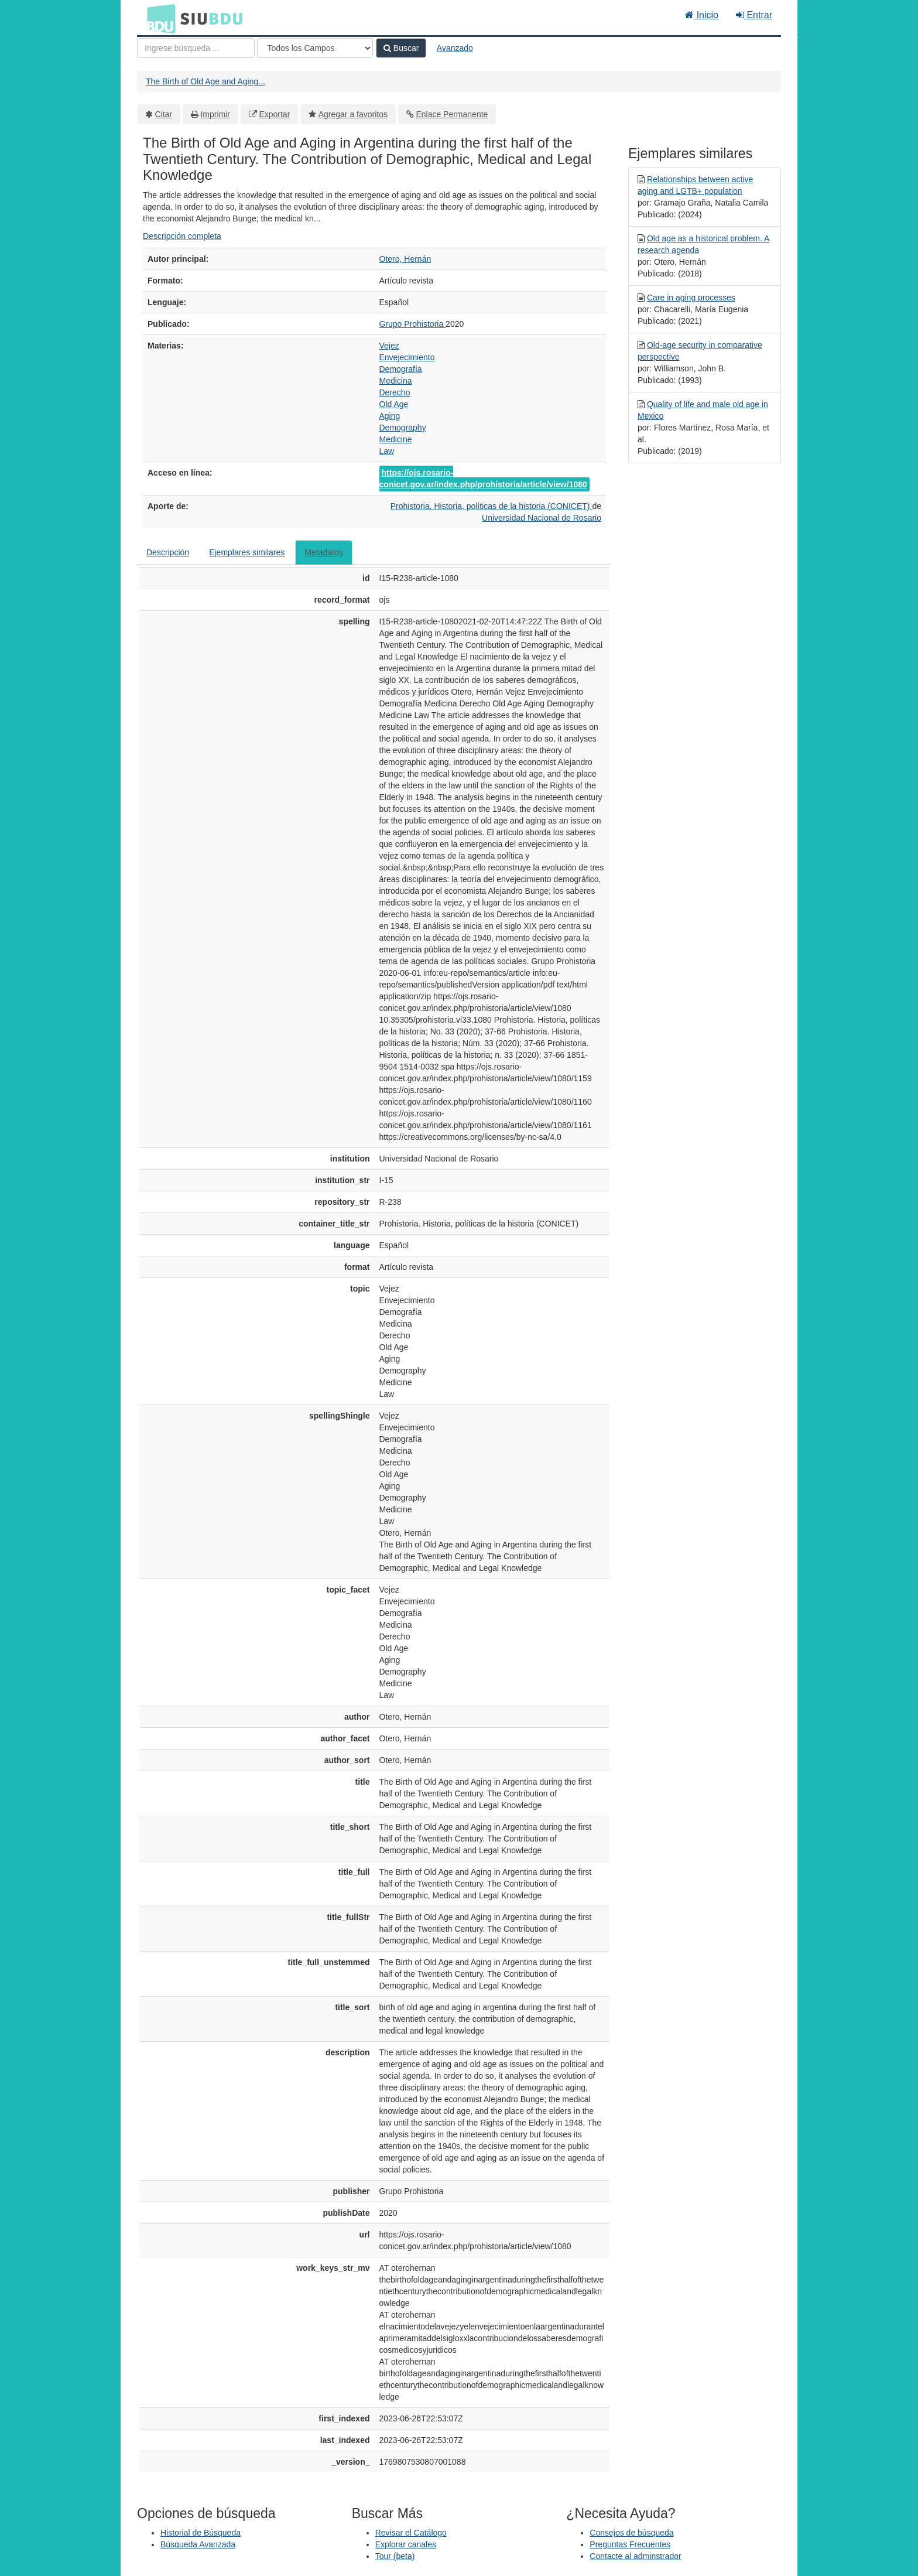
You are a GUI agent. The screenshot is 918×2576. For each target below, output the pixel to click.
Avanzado (455, 48)
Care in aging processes (691, 297)
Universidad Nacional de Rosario (541, 517)
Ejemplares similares (247, 552)
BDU (158, 18)
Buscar (401, 48)
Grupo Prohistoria (412, 324)
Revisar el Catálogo (411, 2532)
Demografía (400, 369)
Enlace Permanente (452, 114)
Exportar (274, 114)
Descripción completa (182, 236)
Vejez (389, 345)
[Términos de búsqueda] (196, 48)
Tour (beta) (395, 2556)
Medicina (395, 380)
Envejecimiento (407, 357)
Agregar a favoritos (353, 114)
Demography (402, 427)
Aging (389, 416)
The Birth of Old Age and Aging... (205, 81)
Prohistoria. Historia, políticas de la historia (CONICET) (491, 506)
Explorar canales (405, 2544)
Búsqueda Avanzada (197, 2544)
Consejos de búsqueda (631, 2532)
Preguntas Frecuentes (630, 2544)
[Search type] (315, 48)
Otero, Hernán (405, 259)
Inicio (701, 15)
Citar (164, 114)
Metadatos (323, 552)
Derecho (394, 392)
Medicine (395, 439)
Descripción (167, 552)
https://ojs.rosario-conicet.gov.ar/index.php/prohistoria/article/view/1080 (483, 478)
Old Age (394, 404)
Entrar (754, 15)
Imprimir (215, 114)
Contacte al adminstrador (635, 2556)
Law (387, 451)
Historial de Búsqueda (200, 2532)
